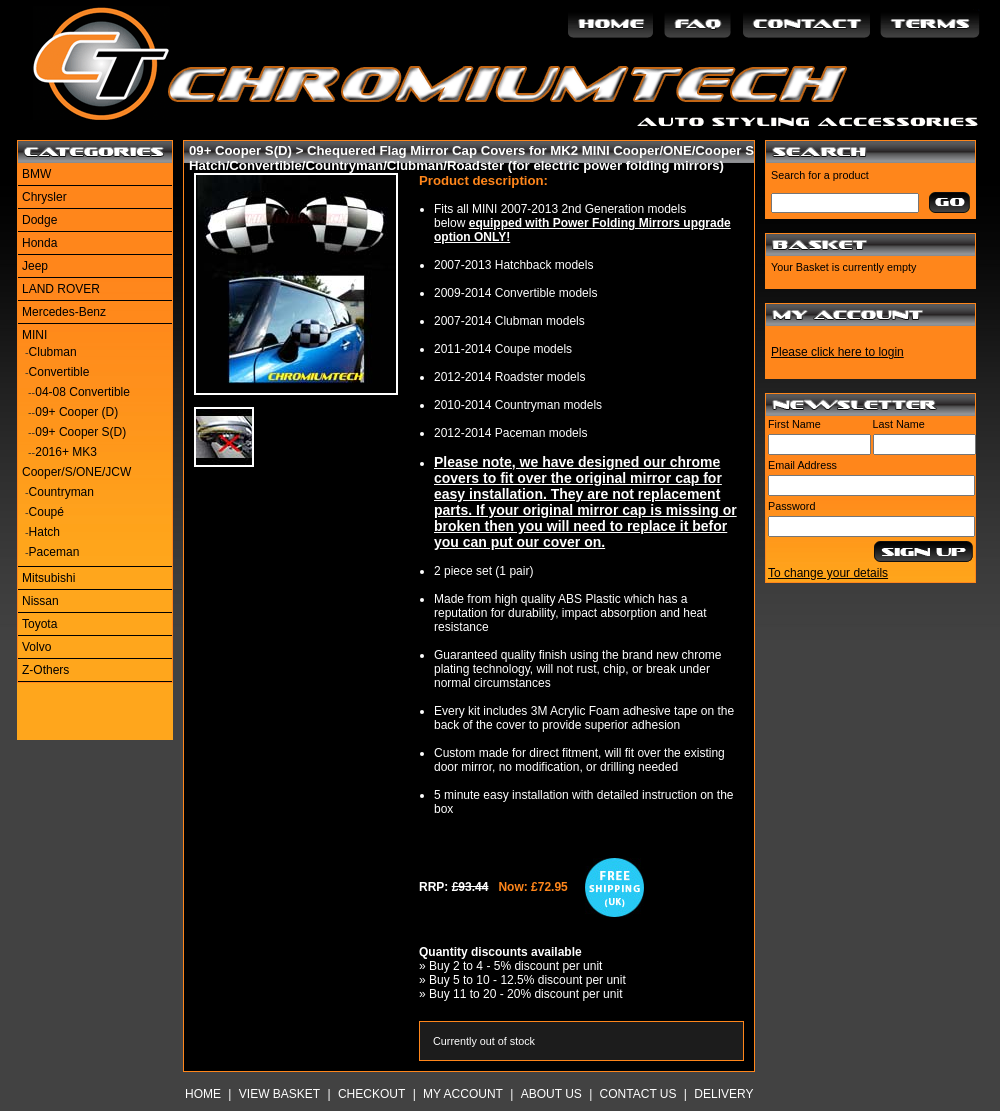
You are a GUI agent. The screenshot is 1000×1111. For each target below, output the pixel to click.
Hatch (44, 532)
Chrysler (44, 197)
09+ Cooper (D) (76, 412)
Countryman (61, 492)
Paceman (54, 552)
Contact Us (638, 1094)
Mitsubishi (48, 578)
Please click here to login (837, 352)
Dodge (39, 220)
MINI (34, 335)
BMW (36, 174)
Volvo (36, 647)
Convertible (59, 372)
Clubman (53, 352)
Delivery (723, 1094)
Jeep (35, 266)
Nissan (40, 601)
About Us (551, 1094)
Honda (39, 243)
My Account (463, 1094)
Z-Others (45, 670)
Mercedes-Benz (64, 312)
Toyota (39, 624)
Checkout (371, 1094)
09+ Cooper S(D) (80, 432)
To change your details (828, 573)
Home (203, 1094)
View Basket (279, 1094)
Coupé (46, 512)
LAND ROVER (61, 289)
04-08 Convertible (82, 392)
